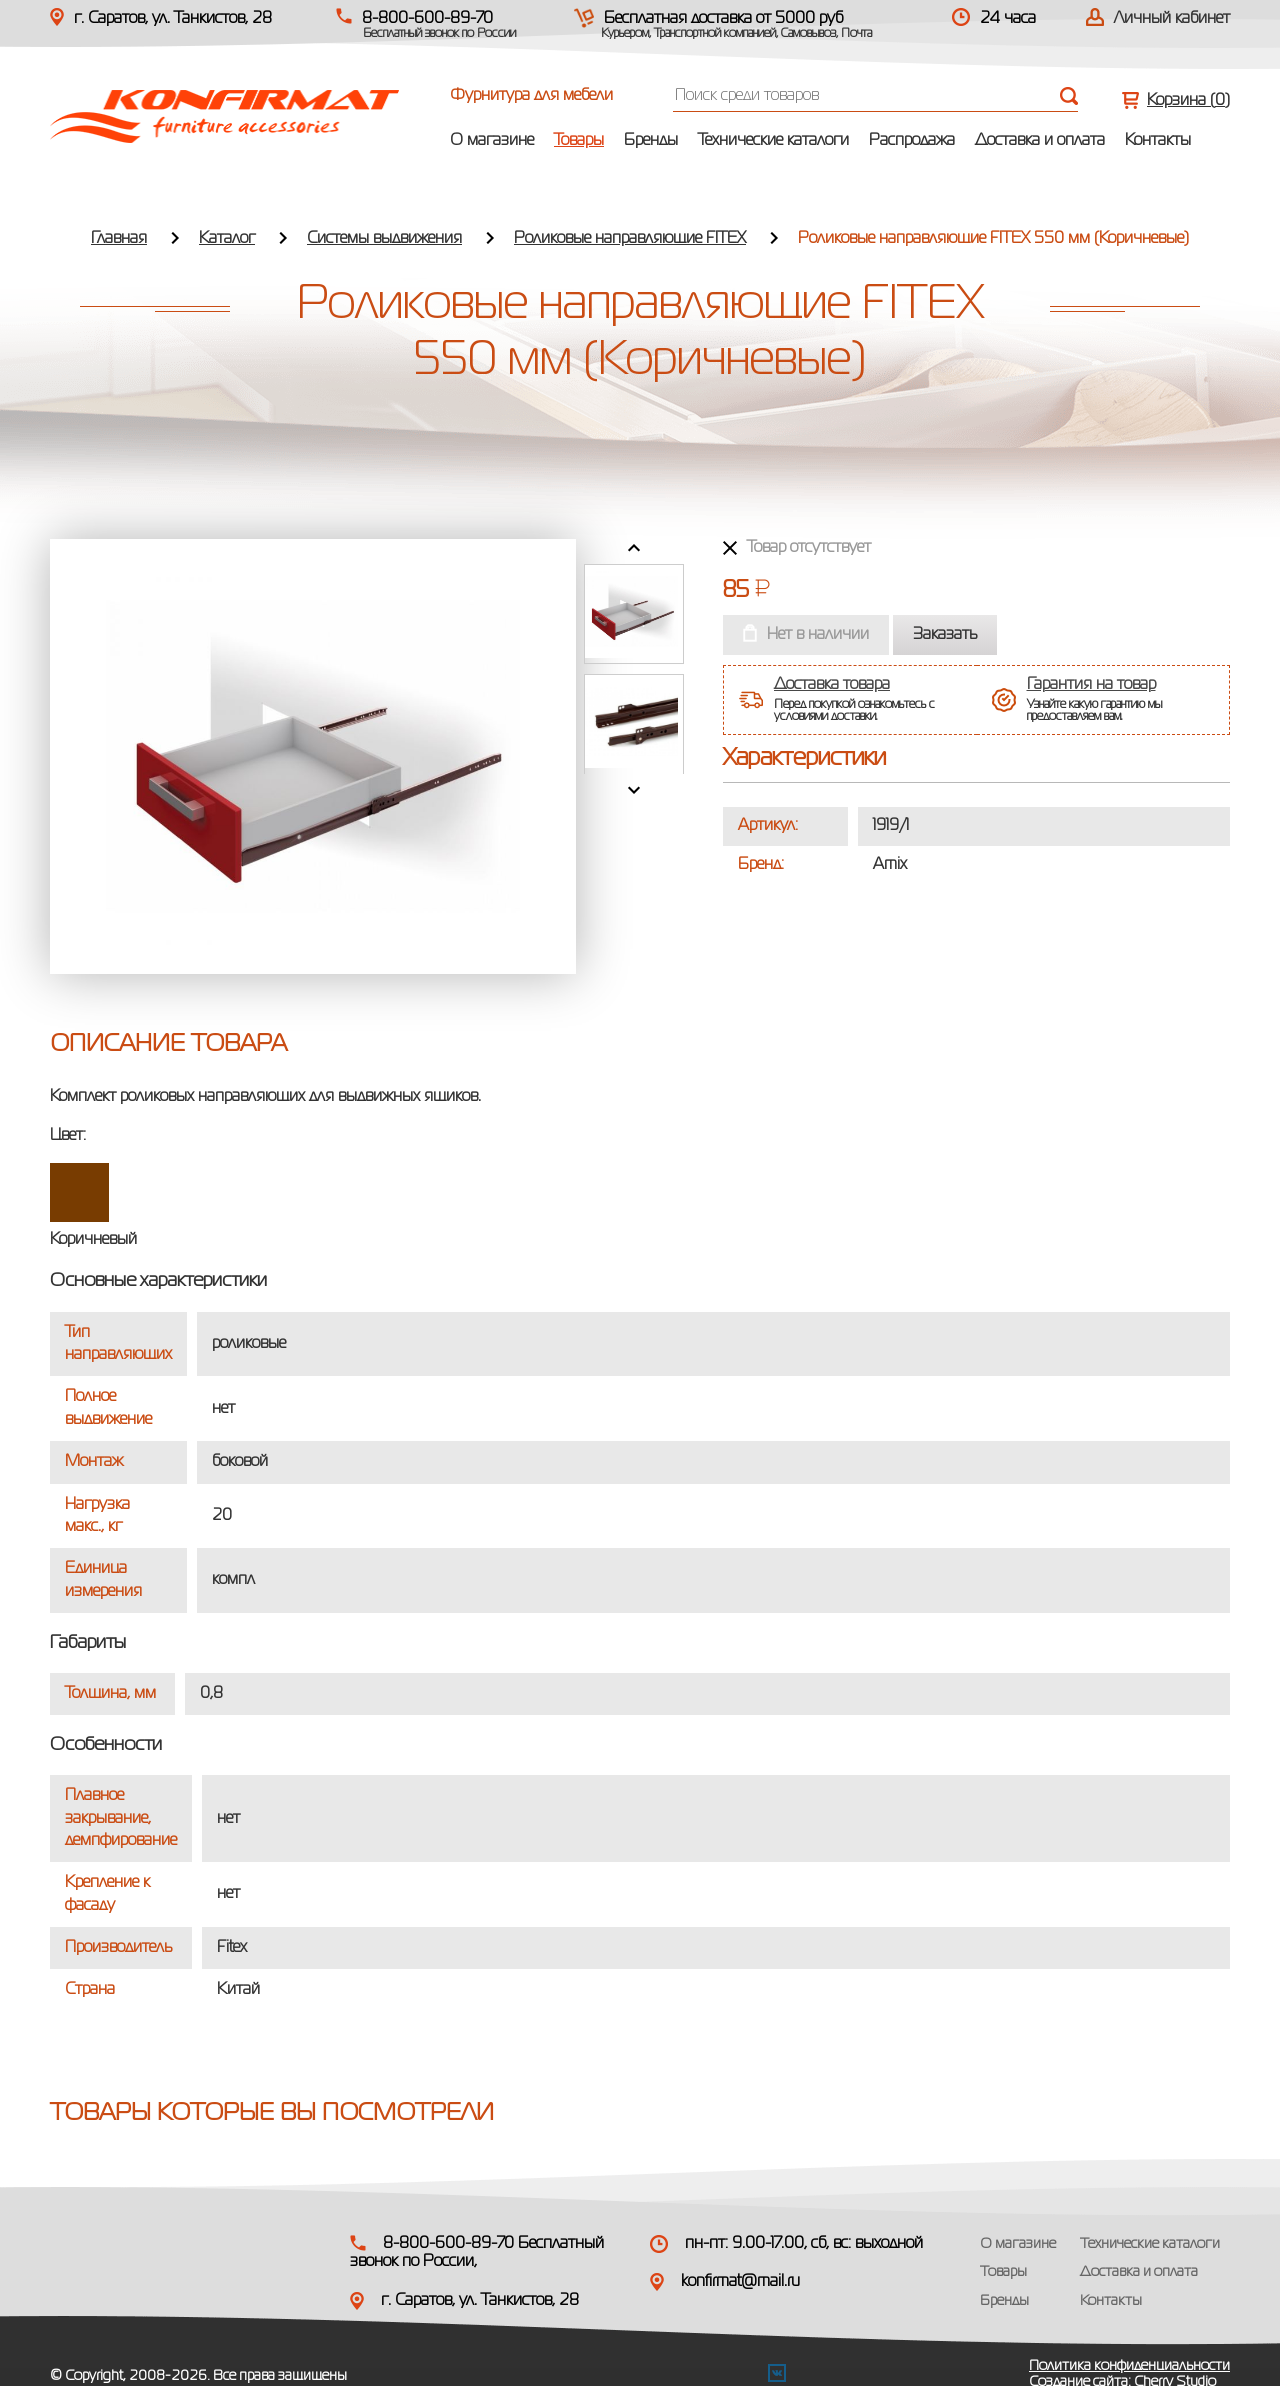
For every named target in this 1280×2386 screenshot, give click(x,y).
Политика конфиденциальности (1129, 2366)
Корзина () (1188, 101)
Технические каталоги (773, 141)
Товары (579, 141)
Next (634, 790)
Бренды (651, 141)
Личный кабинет (1172, 19)
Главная (119, 239)
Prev (634, 548)
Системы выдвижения (384, 239)
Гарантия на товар (1091, 685)
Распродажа (912, 141)
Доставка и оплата (1040, 141)
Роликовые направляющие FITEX (630, 239)
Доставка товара (832, 685)
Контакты (1158, 141)
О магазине (492, 141)
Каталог (227, 239)
